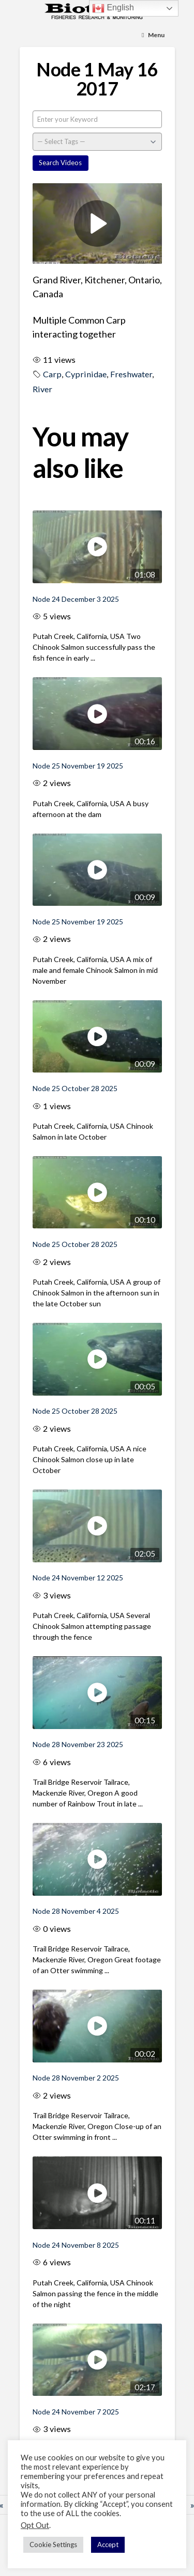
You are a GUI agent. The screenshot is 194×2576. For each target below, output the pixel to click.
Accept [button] (107, 2544)
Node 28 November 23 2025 (78, 1744)
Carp (52, 374)
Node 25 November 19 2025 (78, 765)
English (113, 8)
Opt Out (35, 2525)
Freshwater (131, 374)
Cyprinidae (86, 374)
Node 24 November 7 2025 (76, 2411)
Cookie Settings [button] (53, 2544)
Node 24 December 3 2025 (76, 599)
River (42, 389)
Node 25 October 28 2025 (75, 1088)
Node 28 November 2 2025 (76, 2077)
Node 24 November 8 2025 (76, 2245)
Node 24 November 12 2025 (78, 1577)
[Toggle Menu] (153, 35)
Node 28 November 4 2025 (76, 1911)
